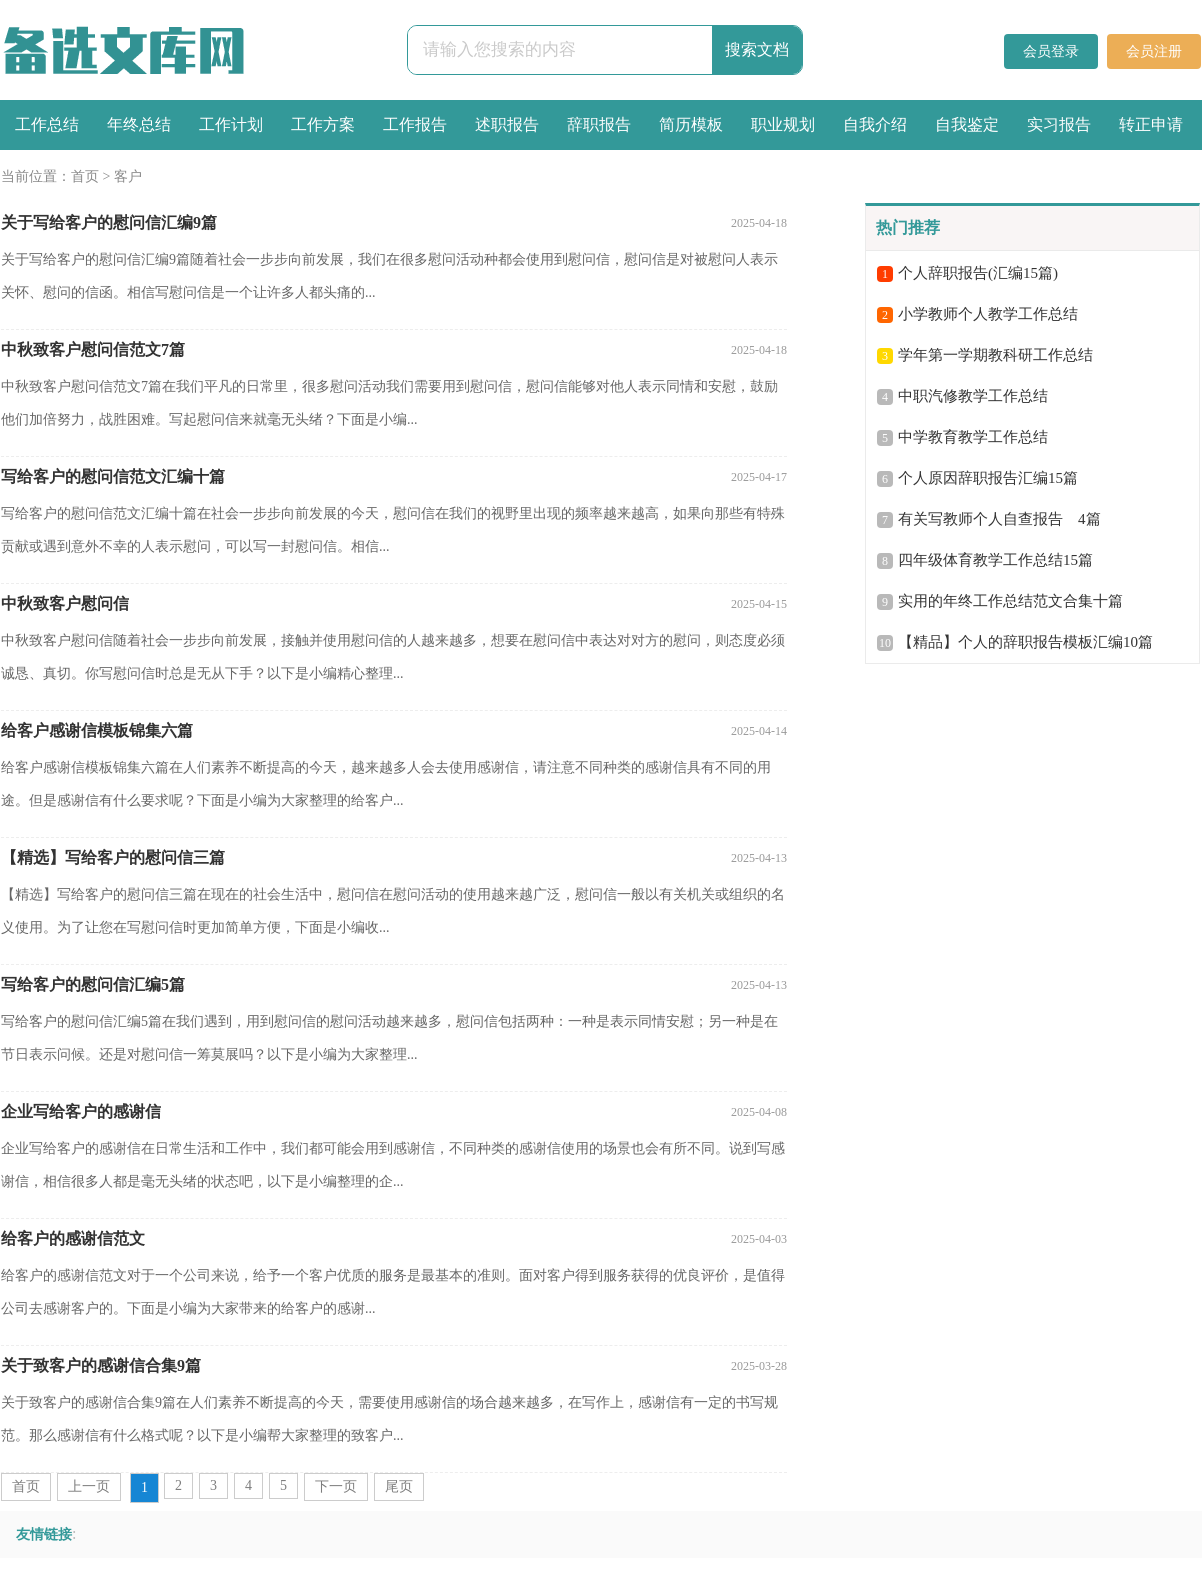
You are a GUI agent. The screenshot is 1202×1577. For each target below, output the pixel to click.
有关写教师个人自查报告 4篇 (999, 519)
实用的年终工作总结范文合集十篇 (1010, 601)
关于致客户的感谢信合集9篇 (101, 1365)
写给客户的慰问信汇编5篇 (93, 984)
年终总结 (139, 124)
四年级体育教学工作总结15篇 (995, 560)
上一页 (89, 1486)
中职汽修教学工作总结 (973, 396)
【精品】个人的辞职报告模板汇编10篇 (1025, 642)
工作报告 (415, 124)
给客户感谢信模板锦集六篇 (97, 730)
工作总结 (47, 124)
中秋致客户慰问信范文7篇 (93, 349)
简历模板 (691, 124)
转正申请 (1151, 124)
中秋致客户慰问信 (65, 603)
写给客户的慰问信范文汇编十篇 (113, 476)
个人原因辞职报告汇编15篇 (988, 478)
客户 (128, 176)
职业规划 (783, 124)
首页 (85, 176)
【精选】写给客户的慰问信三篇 (113, 857)
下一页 (336, 1486)
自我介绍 (875, 124)
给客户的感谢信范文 (73, 1238)
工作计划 (231, 124)
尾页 (399, 1486)
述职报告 (507, 124)
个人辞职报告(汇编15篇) (978, 273)
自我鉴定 (967, 124)
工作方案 (323, 124)
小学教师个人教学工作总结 (988, 314)
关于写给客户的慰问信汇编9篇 (109, 222)
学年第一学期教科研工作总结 (995, 355)
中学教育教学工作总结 (973, 437)
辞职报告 (599, 124)
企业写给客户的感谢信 (81, 1111)
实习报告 (1059, 124)
